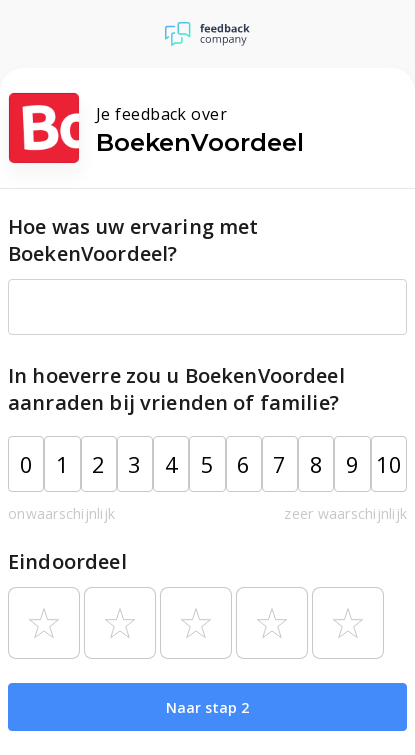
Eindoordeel (67, 561)
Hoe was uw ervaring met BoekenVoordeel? (133, 240)
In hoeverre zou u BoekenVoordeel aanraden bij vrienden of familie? (176, 389)
